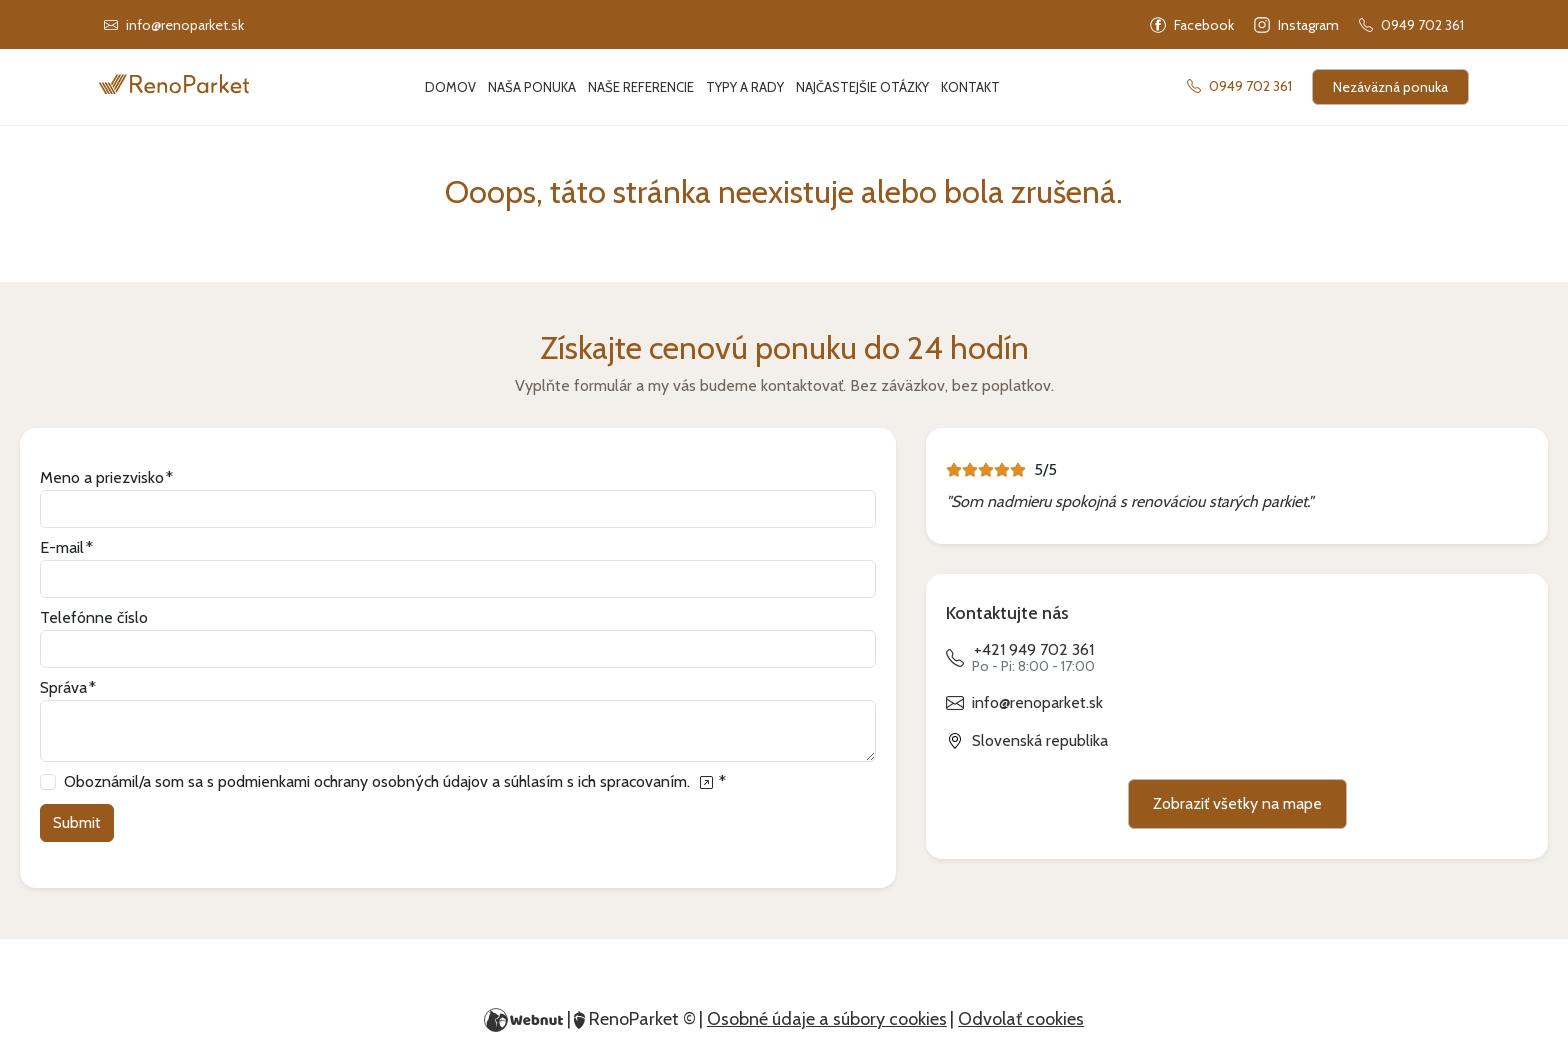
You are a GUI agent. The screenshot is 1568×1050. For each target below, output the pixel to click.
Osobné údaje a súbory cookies (827, 1019)
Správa (63, 687)
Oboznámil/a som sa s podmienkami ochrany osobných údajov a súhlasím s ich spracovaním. (390, 781)
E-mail (62, 547)
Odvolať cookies (1021, 1019)
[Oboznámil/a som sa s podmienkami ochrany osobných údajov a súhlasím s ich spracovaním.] (705, 781)
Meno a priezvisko (102, 477)
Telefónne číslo (94, 617)
